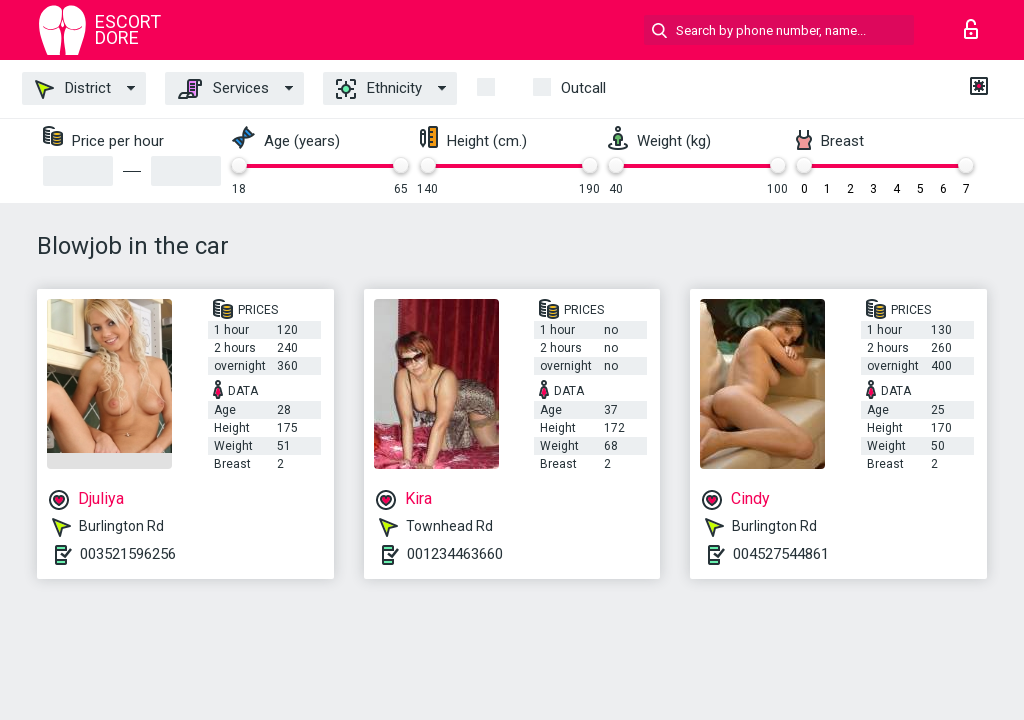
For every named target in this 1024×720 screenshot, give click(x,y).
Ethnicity (379, 89)
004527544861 (781, 554)
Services (223, 89)
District (73, 89)
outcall (583, 88)
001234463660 (455, 554)
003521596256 (128, 554)
